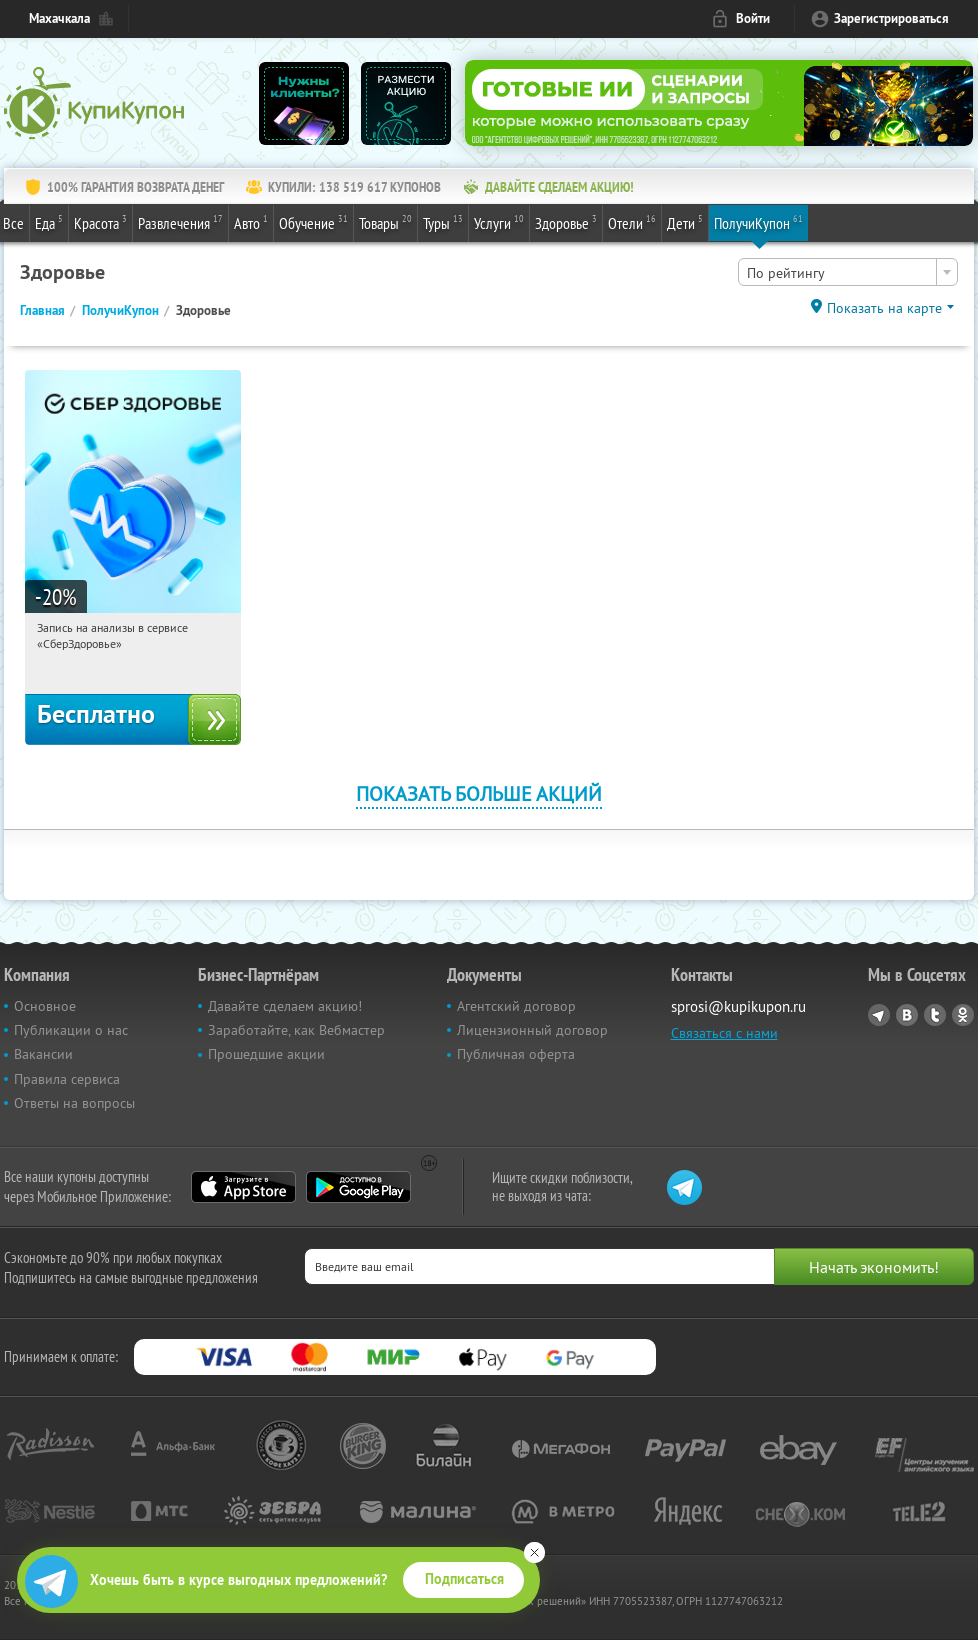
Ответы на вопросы (74, 1103)
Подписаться (464, 1579)
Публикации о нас (71, 1030)
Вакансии (43, 1054)
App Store (243, 1187)
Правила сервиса (67, 1079)
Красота (100, 222)
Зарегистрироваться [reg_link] (891, 18)
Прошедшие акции (266, 1054)
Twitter (935, 1015)
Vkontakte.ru (907, 1015)
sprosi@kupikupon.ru (738, 1006)
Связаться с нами (724, 1033)
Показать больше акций (479, 793)
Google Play (358, 1187)
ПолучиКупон (758, 222)
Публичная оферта (516, 1054)
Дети (685, 222)
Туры (443, 222)
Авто (251, 222)
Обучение (313, 222)
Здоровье (566, 222)
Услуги (499, 222)
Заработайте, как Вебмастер (296, 1030)
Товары (385, 222)
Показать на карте (884, 308)
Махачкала (59, 18)
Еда (49, 222)
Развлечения (180, 222)
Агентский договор (516, 1006)
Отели (632, 222)
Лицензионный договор (532, 1030)
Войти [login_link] (753, 18)
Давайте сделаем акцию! (285, 1006)
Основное (45, 1006)
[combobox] (848, 272)
